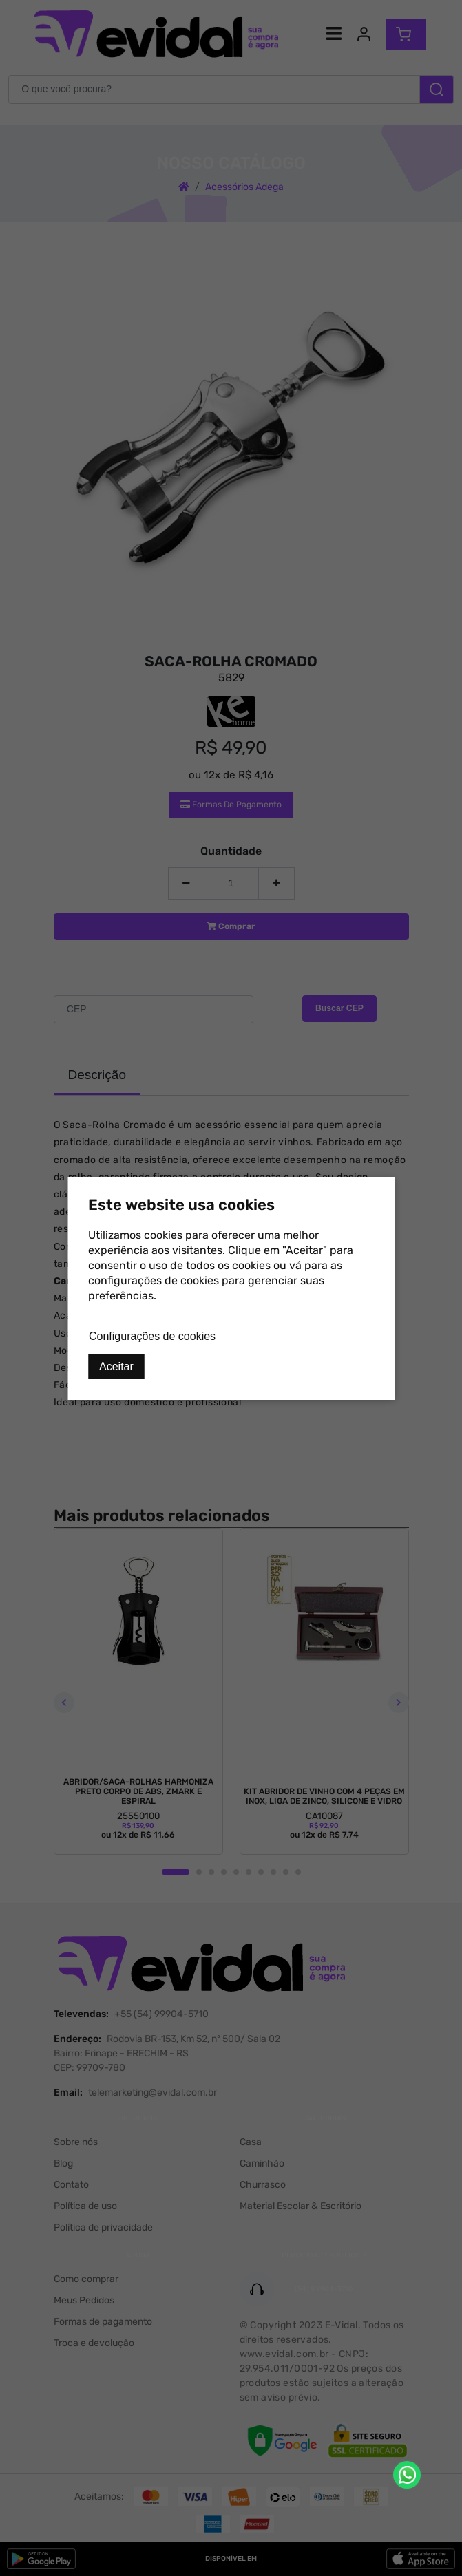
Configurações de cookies (152, 1336)
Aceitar (116, 1366)
